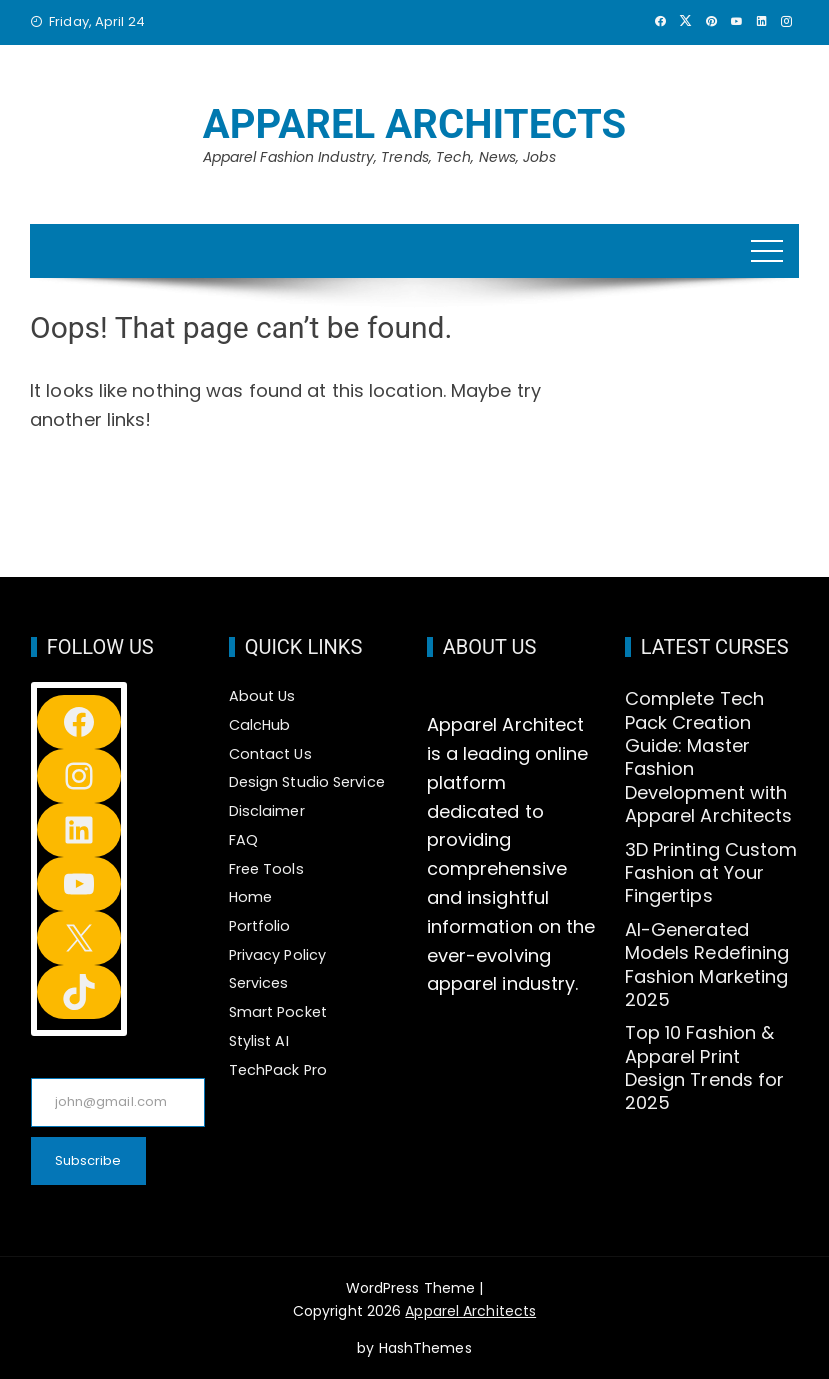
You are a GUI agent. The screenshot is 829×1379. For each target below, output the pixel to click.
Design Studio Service (307, 782)
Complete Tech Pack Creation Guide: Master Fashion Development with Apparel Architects (709, 757)
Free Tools (266, 869)
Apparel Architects (415, 124)
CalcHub (260, 725)
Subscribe (88, 1160)
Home (250, 897)
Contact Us (270, 754)
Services (259, 983)
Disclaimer (267, 811)
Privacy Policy (277, 955)
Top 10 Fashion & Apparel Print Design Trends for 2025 (705, 1067)
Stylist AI (259, 1041)
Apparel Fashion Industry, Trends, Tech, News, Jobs (379, 157)
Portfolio (260, 926)
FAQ (243, 840)
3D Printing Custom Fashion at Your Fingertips (711, 873)
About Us (262, 696)
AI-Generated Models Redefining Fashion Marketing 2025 (707, 964)
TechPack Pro (278, 1070)
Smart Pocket (278, 1012)
